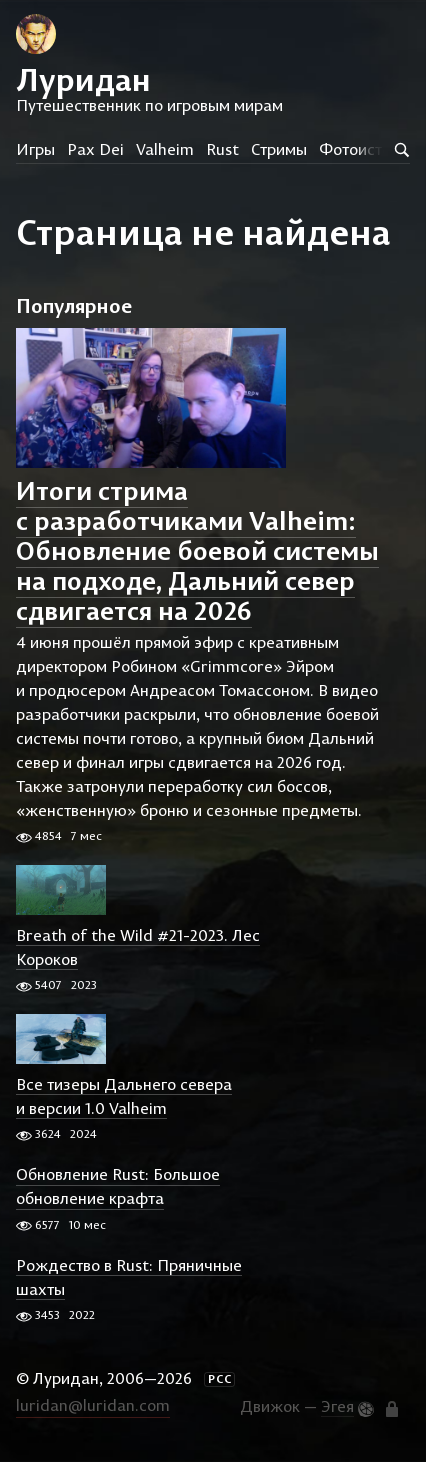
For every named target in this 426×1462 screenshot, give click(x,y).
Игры (35, 149)
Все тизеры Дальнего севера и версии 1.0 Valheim (124, 1096)
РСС (220, 1379)
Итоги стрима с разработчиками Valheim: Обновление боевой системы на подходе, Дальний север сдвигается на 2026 (197, 550)
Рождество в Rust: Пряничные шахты (129, 1277)
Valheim (165, 149)
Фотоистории (368, 149)
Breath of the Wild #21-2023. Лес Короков (138, 947)
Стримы (279, 149)
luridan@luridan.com (93, 1405)
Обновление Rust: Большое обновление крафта (118, 1187)
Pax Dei (95, 149)
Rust (222, 149)
